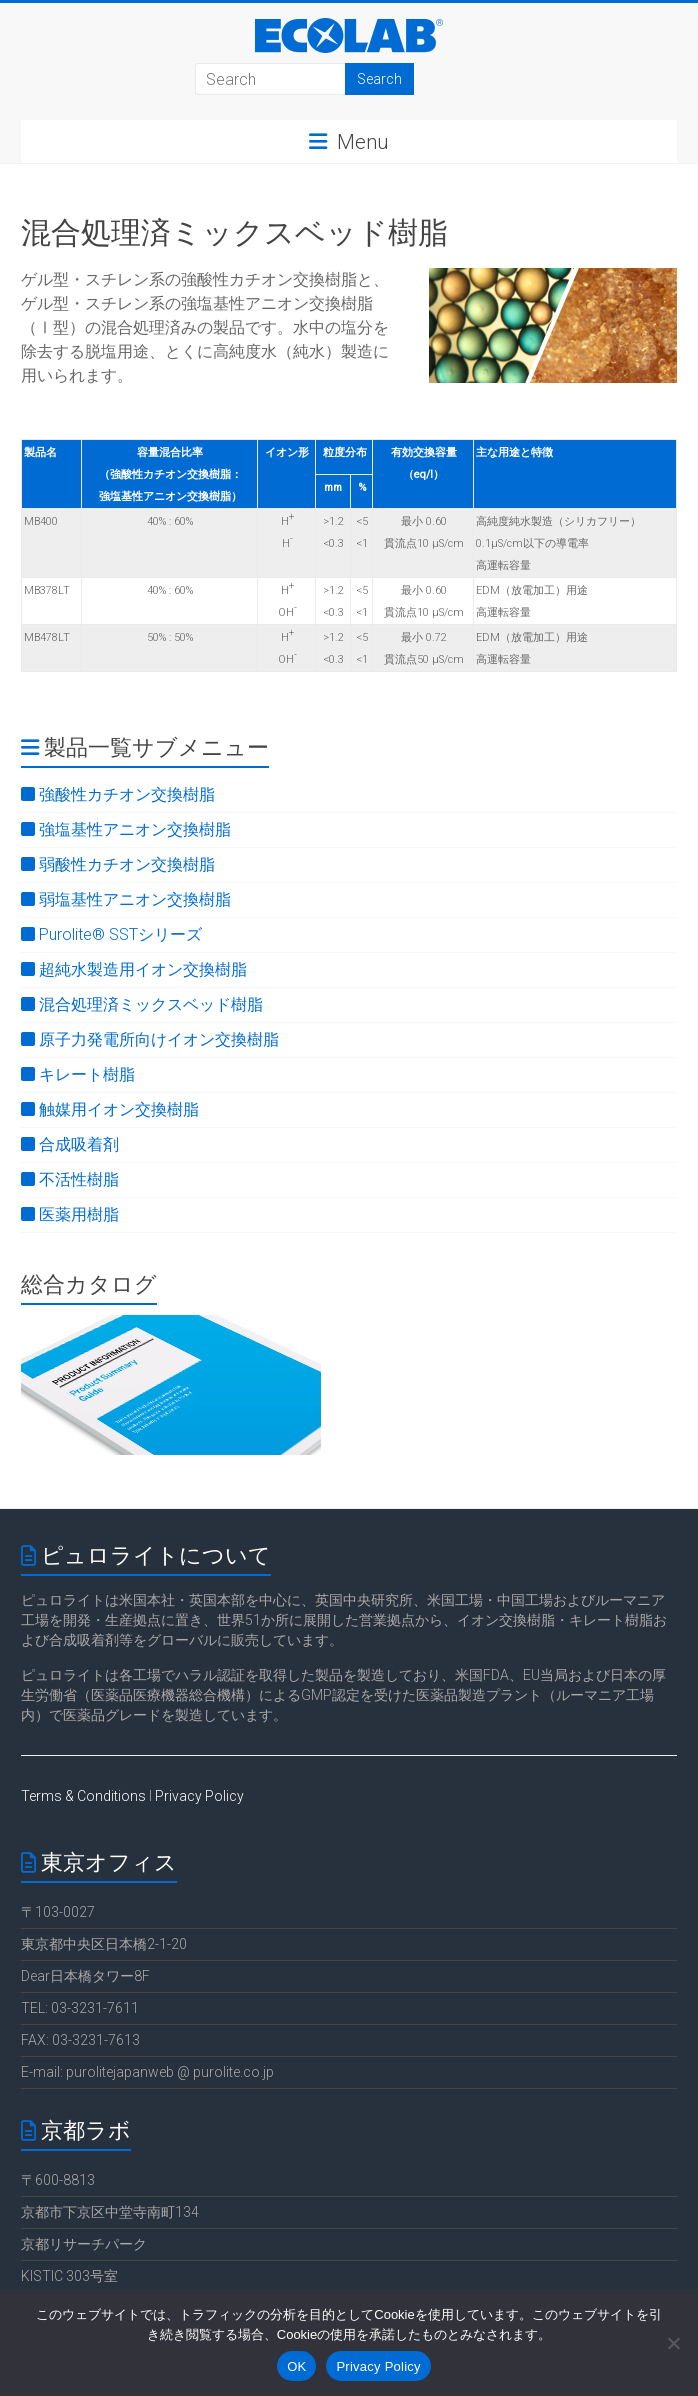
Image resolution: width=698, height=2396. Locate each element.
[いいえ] (673, 2343)
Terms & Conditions (83, 1796)
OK (296, 2366)
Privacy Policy (199, 1796)
